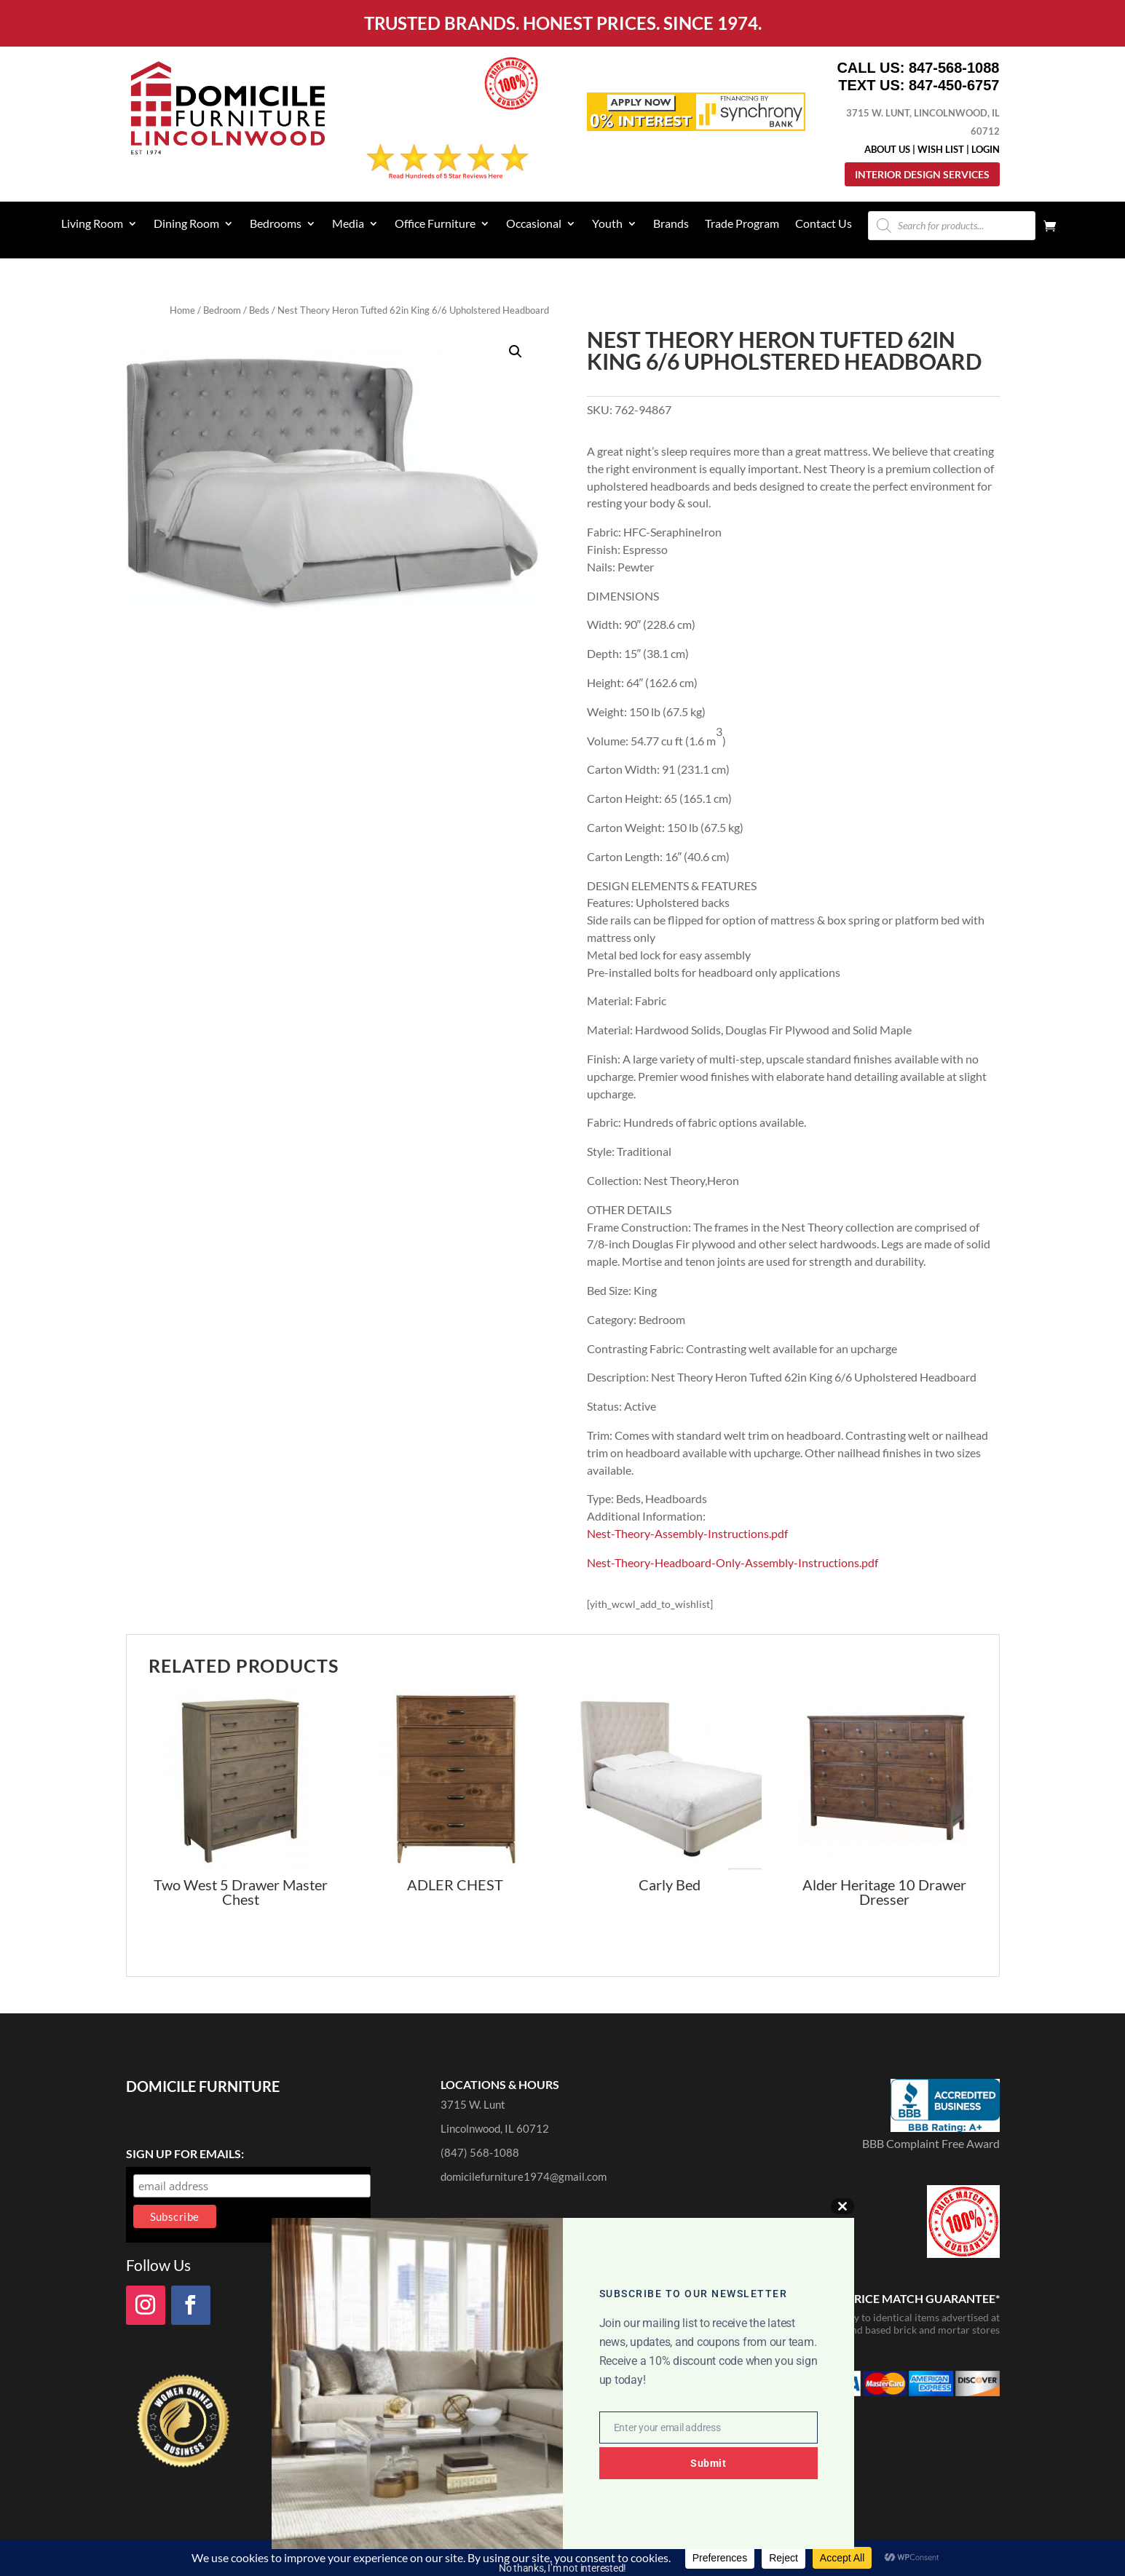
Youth (607, 224)
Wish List (940, 149)
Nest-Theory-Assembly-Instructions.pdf (687, 1533)
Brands (671, 224)
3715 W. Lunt (473, 2104)
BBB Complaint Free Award (931, 2143)
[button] (515, 351)
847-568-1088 (954, 68)
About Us (887, 149)
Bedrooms (275, 224)
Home (182, 310)
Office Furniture (435, 224)
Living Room (92, 224)
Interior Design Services (922, 174)
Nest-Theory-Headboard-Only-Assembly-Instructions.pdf (732, 1562)
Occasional (533, 224)
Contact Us (823, 224)
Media (348, 224)
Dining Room (186, 224)
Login (985, 149)
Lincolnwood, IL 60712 (495, 2128)
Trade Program (742, 224)
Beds (259, 310)
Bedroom (222, 310)
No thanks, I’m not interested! (562, 2568)
